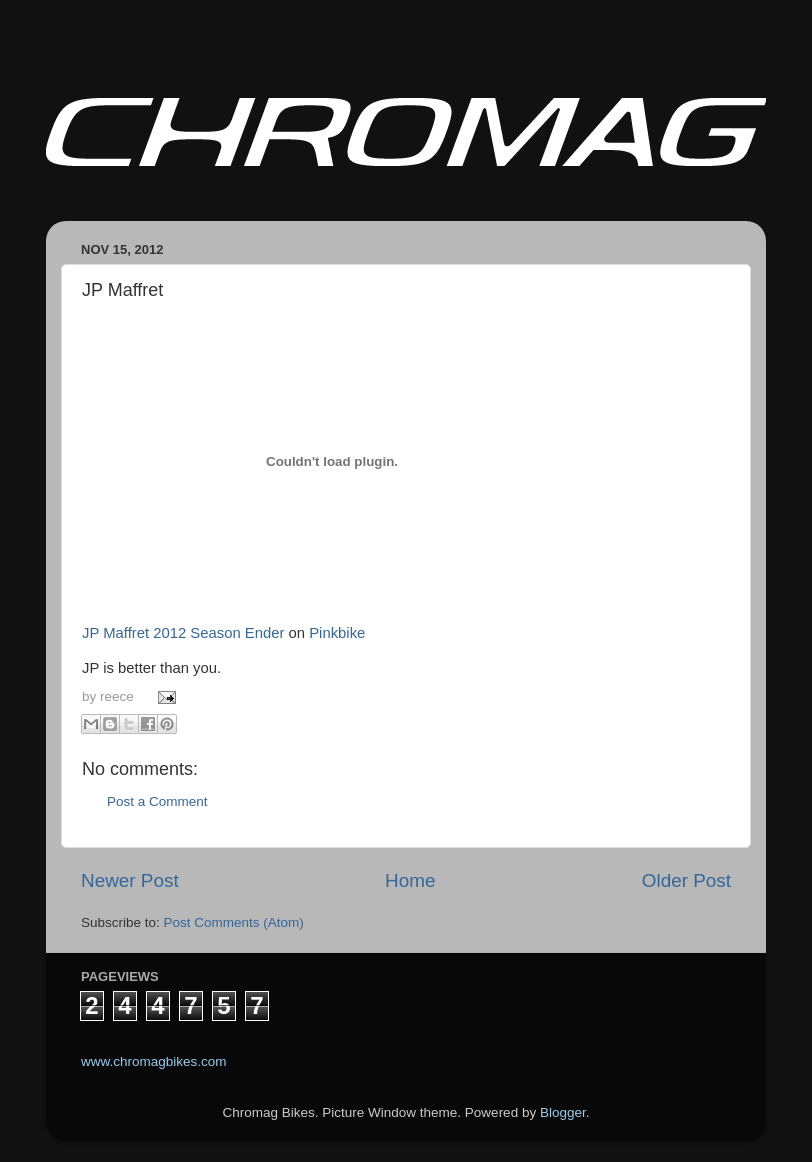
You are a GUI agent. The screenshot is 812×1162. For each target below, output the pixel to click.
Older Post (686, 880)
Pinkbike (337, 633)
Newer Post (130, 880)
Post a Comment (157, 801)
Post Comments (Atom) (234, 922)
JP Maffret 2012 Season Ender (183, 633)
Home (410, 880)
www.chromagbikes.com (154, 1061)
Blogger (563, 1112)
